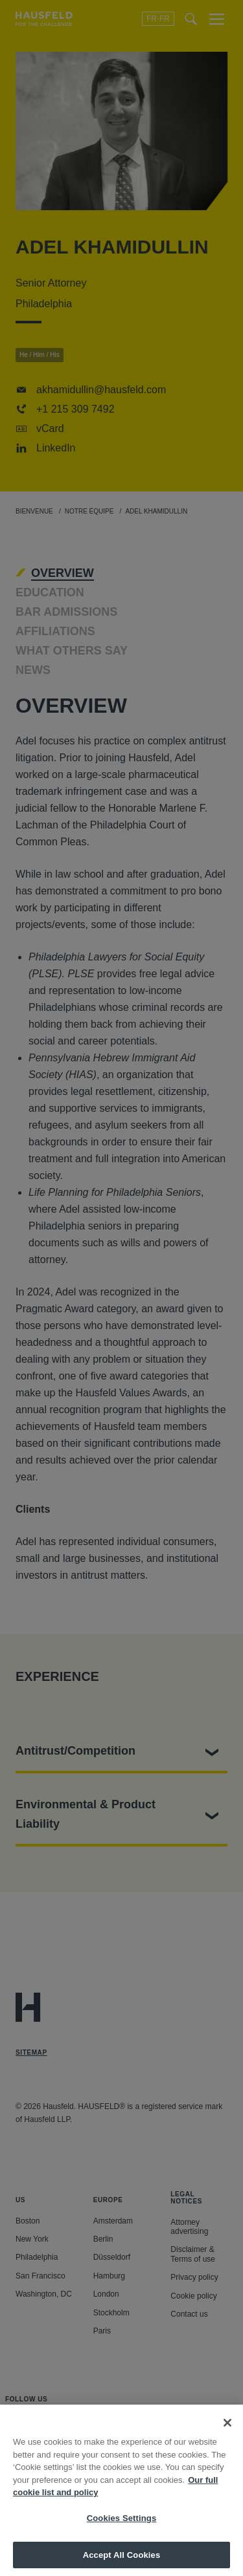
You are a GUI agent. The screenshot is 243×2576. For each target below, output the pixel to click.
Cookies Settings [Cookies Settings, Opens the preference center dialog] (122, 2529)
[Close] (227, 2433)
